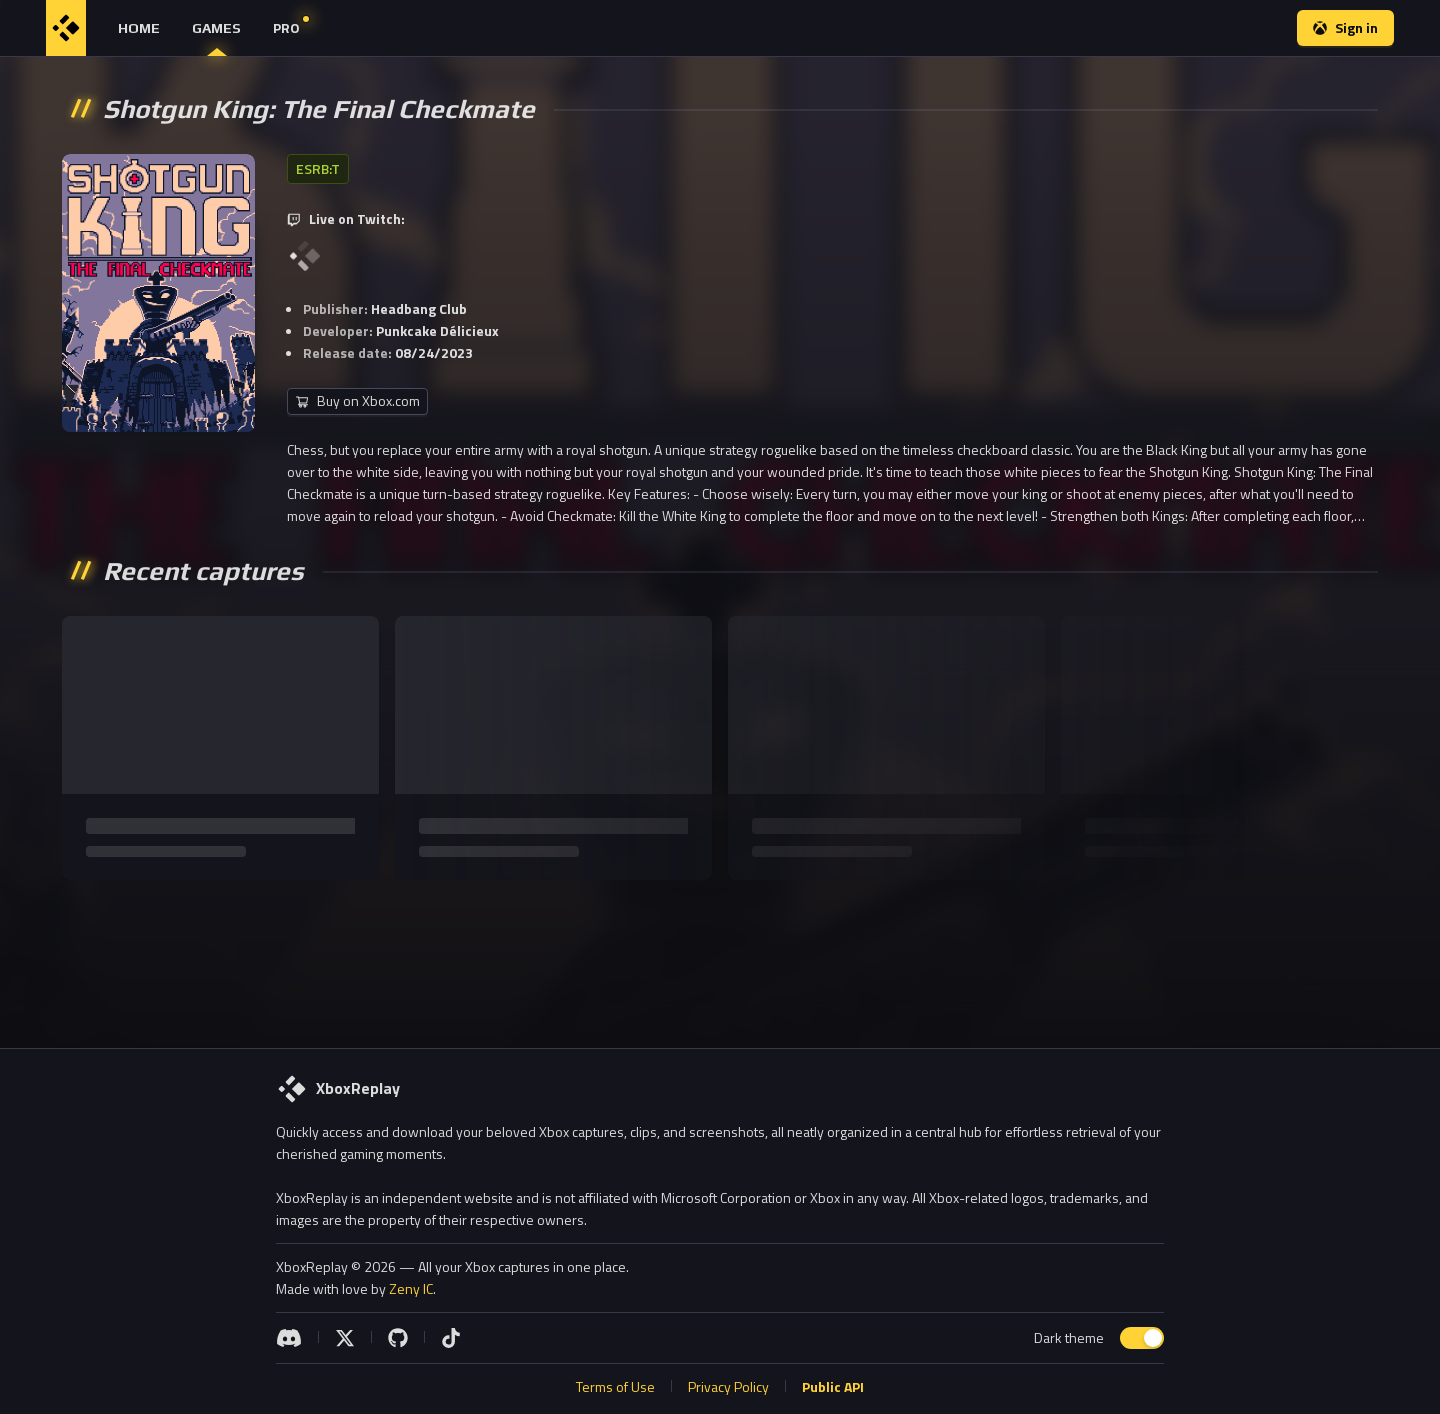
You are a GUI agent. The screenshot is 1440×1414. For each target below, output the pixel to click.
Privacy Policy (728, 1386)
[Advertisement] (720, 956)
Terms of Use (615, 1386)
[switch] (1142, 1338)
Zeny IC (411, 1288)
